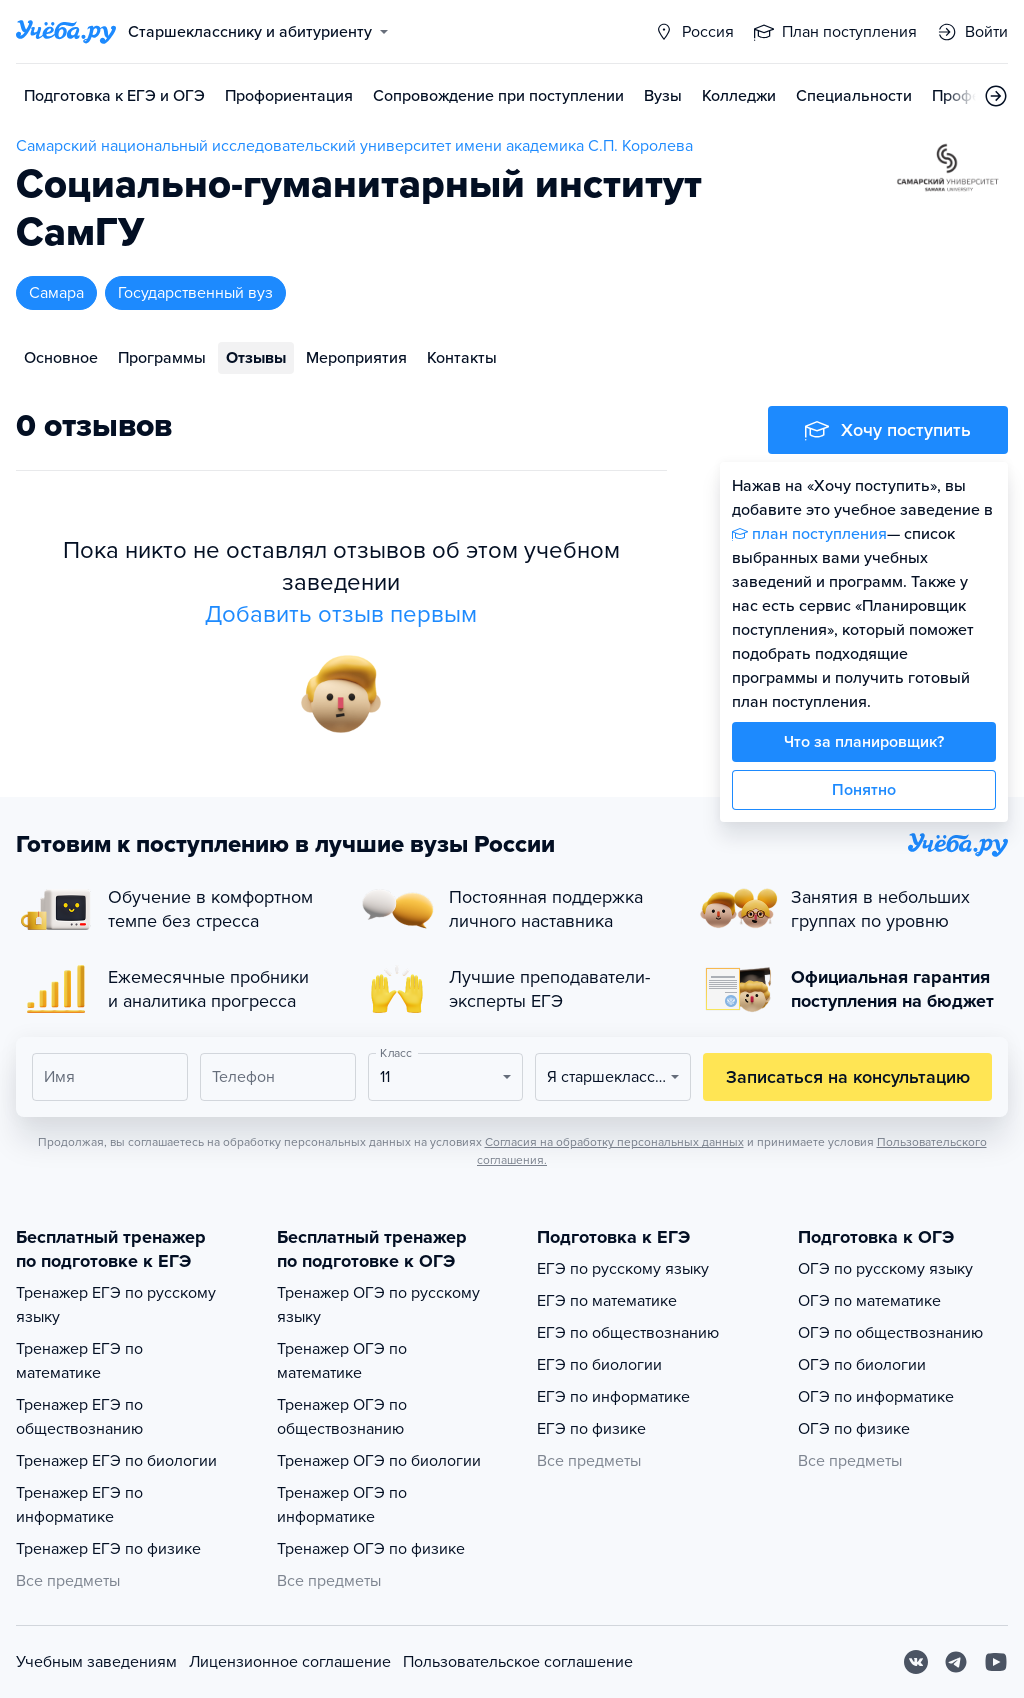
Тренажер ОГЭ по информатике (342, 1505)
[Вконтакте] (916, 1662)
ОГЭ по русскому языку (885, 1269)
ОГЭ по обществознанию (890, 1333)
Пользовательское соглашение (518, 1662)
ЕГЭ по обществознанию (628, 1333)
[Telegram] (956, 1662)
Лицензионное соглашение (290, 1662)
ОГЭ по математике (869, 1301)
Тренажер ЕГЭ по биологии (116, 1461)
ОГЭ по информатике (876, 1397)
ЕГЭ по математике (607, 1301)
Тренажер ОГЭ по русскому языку (378, 1305)
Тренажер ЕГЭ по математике (79, 1361)
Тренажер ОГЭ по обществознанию (342, 1417)
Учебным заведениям (96, 1662)
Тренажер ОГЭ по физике (371, 1549)
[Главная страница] (66, 32)
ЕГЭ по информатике (613, 1397)
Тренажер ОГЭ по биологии (379, 1461)
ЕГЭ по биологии (599, 1365)
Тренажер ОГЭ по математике (342, 1361)
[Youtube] (996, 1662)
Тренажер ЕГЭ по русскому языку (116, 1305)
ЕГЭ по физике (591, 1429)
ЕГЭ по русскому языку (623, 1269)
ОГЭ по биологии (862, 1365)
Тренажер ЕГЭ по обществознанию (79, 1417)
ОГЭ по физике (854, 1429)
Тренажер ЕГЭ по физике (108, 1549)
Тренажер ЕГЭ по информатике (79, 1505)
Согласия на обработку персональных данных (614, 1142)
